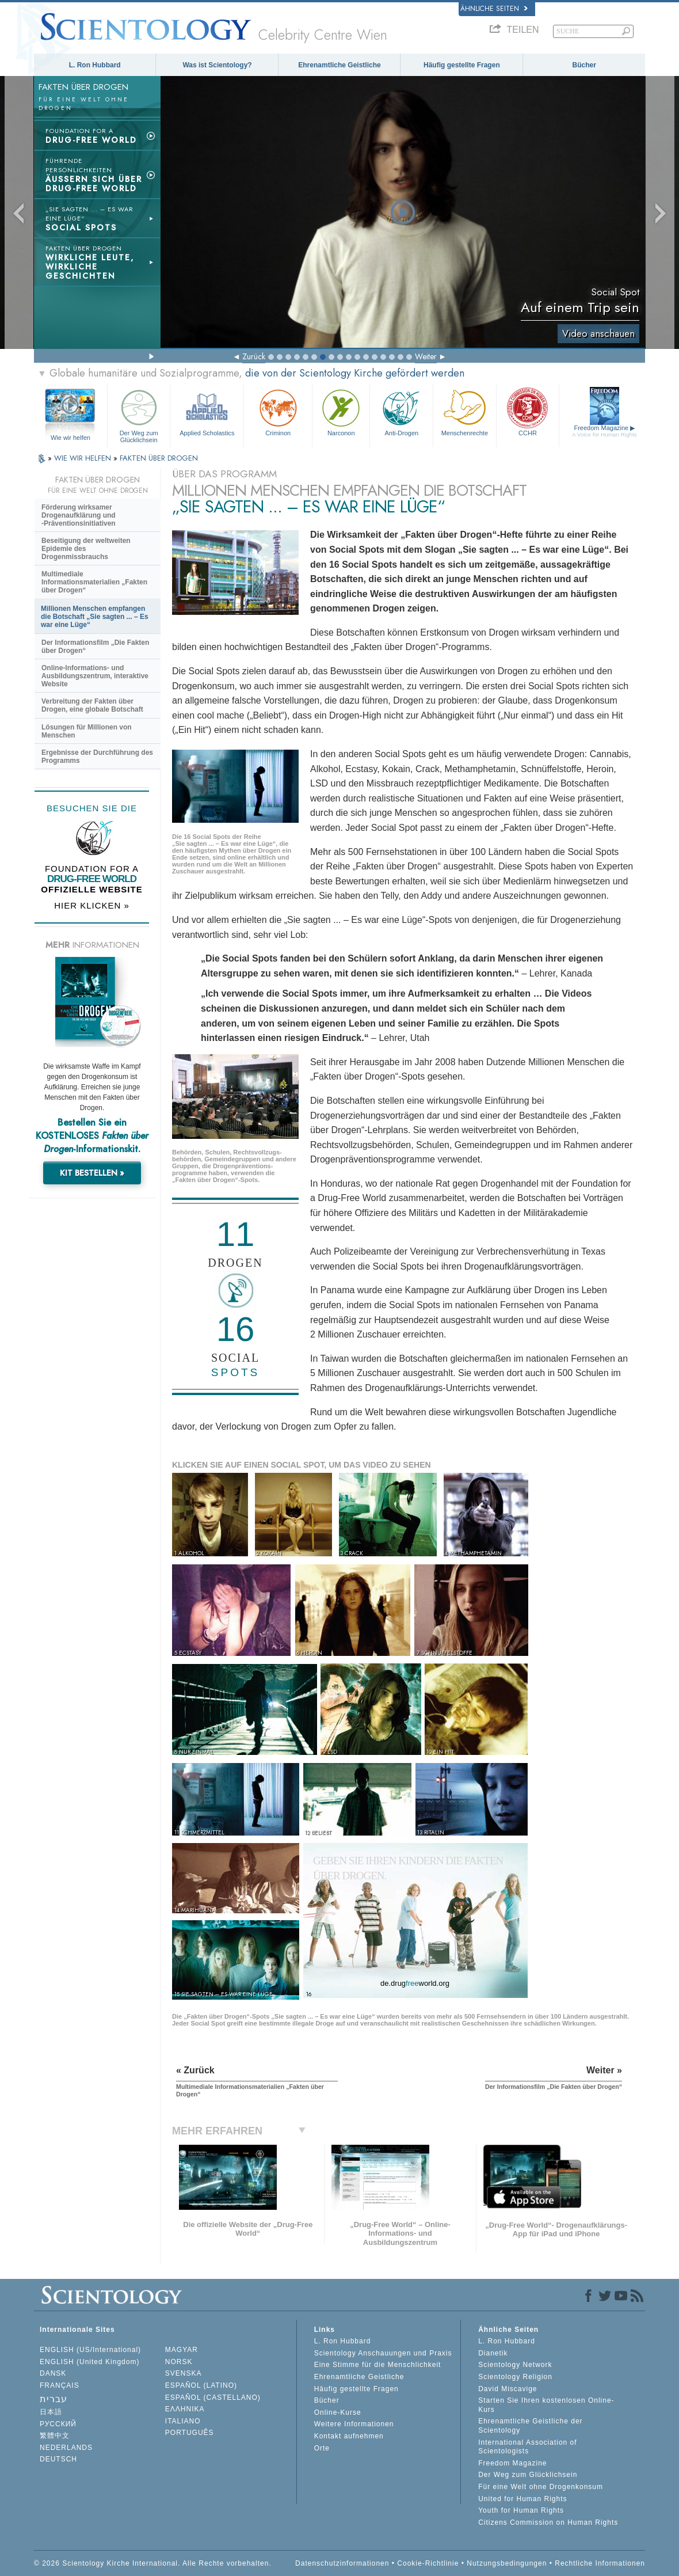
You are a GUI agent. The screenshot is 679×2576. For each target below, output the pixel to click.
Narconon (341, 411)
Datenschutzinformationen (342, 2563)
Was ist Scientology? (216, 65)
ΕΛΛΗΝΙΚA (185, 2409)
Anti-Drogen (401, 411)
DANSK (53, 2373)
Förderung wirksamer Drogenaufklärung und (78, 515)
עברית (53, 2399)
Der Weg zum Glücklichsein (138, 414)
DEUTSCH (58, 2459)
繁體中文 (55, 2435)
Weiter (426, 356)
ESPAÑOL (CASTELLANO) (213, 2397)
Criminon (278, 411)
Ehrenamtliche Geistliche (339, 65)
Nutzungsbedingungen (507, 2563)
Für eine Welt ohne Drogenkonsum (540, 2487)
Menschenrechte (464, 411)
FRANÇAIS (59, 2385)
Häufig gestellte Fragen (462, 65)
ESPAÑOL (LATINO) (201, 2385)
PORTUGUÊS (189, 2433)
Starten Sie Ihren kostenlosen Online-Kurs (546, 2405)
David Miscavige (507, 2389)
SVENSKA (183, 2373)
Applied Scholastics (207, 411)
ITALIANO (183, 2421)
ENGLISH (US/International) (90, 2350)
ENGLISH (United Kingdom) (89, 2362)
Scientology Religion (515, 2377)
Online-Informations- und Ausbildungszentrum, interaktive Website (94, 676)
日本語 (51, 2412)
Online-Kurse (337, 2412)
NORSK (179, 2362)
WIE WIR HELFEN (83, 458)
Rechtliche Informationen (600, 2563)
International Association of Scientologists (527, 2447)
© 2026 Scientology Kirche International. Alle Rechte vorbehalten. (153, 2563)
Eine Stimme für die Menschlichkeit (377, 2365)
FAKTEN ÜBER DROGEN (159, 458)
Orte (322, 2448)
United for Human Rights (522, 2499)
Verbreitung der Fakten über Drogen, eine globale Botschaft (92, 705)
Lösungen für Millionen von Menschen (86, 731)
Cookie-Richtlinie (428, 2563)
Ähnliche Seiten (494, 8)
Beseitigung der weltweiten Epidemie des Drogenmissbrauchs (86, 549)
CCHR (527, 411)
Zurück (253, 356)
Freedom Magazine (604, 431)
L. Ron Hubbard (95, 65)
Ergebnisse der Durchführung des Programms (97, 757)
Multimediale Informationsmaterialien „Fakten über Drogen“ (94, 582)
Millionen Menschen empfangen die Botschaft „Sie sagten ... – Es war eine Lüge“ (94, 617)
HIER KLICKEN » (91, 905)
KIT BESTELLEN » (92, 1173)
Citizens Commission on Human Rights (548, 2522)
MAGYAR (181, 2350)
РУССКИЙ (58, 2424)
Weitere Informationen (354, 2424)
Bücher (584, 65)
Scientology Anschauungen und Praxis (383, 2353)
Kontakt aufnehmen (349, 2436)
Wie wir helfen (70, 437)
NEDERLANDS (66, 2448)
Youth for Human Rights (521, 2510)
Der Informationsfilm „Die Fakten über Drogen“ (95, 647)
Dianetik (493, 2353)
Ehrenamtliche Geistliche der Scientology (530, 2425)
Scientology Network (515, 2365)
